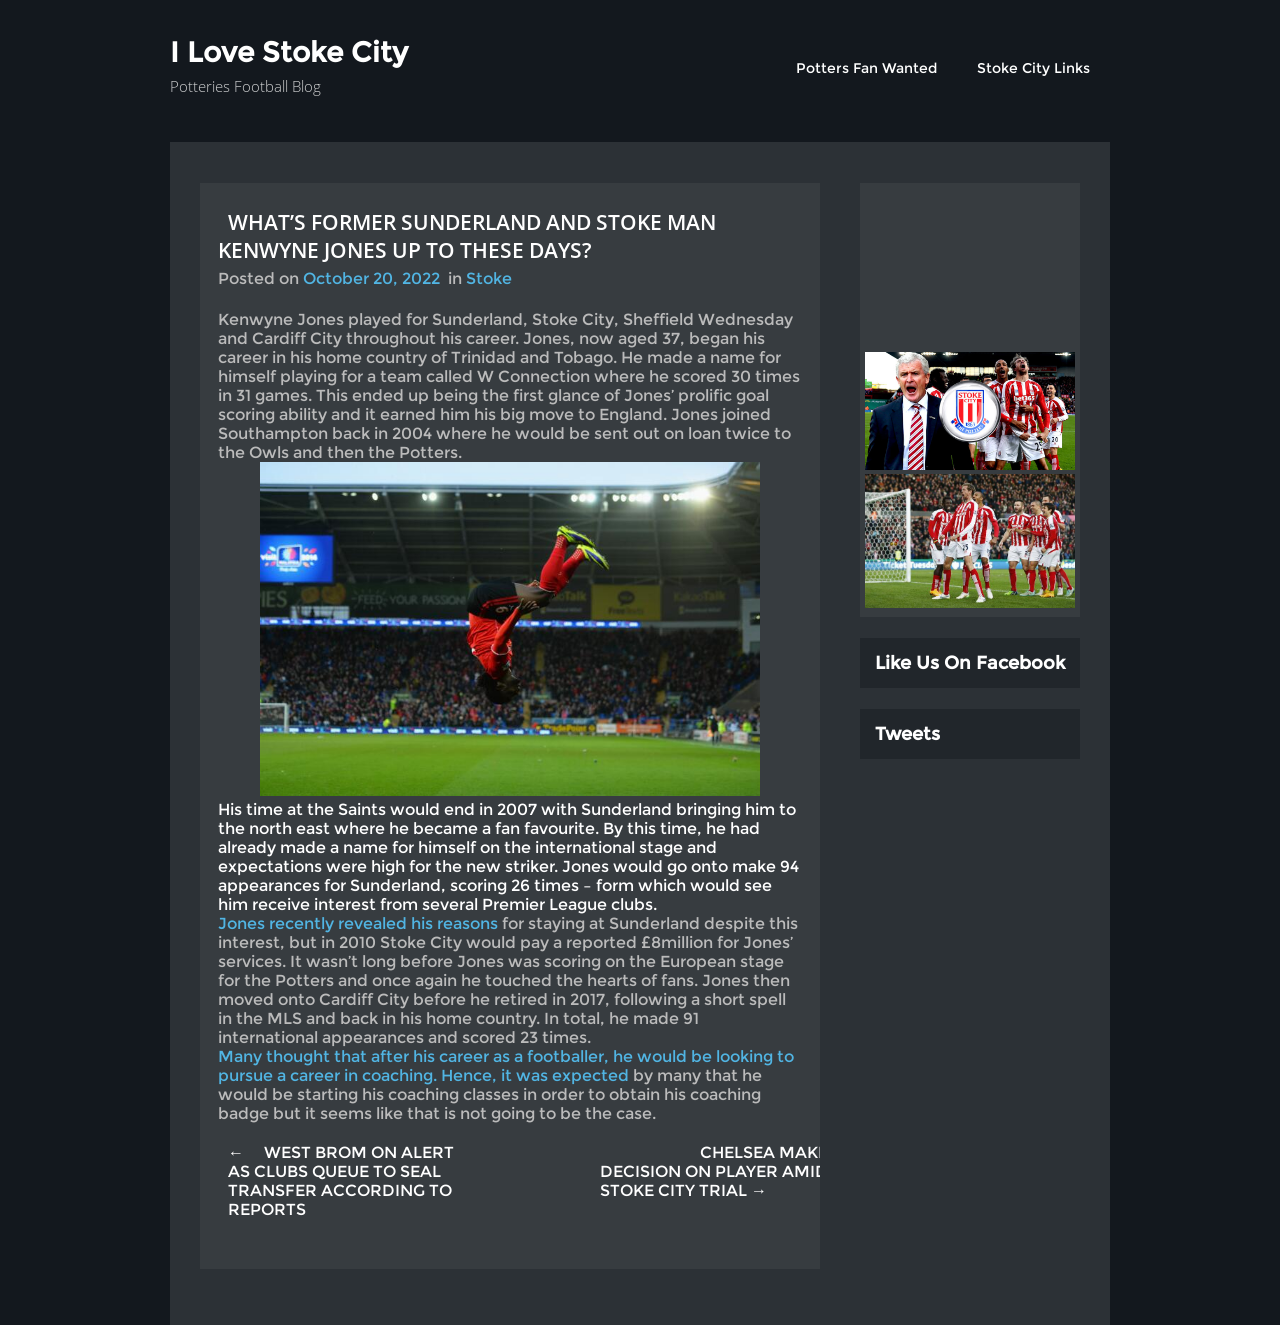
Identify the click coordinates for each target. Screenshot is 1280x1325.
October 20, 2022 (371, 278)
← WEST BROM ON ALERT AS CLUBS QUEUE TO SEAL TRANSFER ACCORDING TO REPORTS (341, 1181)
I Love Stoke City (289, 52)
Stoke (489, 278)
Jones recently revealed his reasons (358, 923)
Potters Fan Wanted (866, 68)
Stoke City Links (1033, 68)
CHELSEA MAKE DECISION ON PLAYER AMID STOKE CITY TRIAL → (714, 1171)
